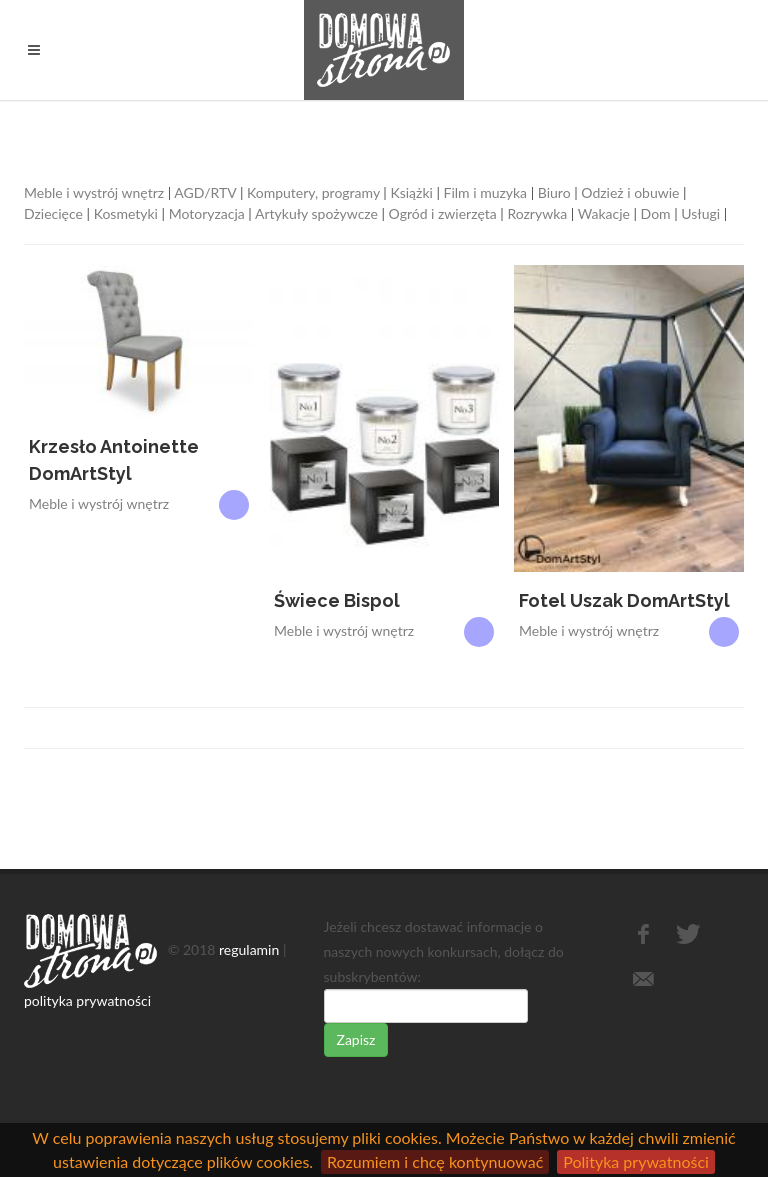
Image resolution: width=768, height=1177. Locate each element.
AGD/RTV (205, 192)
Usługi (700, 213)
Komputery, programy (313, 192)
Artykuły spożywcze (316, 213)
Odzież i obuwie (630, 192)
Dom (656, 213)
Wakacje (604, 213)
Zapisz (356, 1039)
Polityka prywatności (636, 1161)
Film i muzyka (486, 192)
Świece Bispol (337, 600)
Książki (411, 192)
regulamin (249, 948)
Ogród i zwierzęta (443, 213)
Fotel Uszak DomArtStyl (624, 600)
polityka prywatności (87, 1000)
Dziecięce (53, 213)
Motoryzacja (207, 213)
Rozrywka (537, 213)
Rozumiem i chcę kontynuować (435, 1161)
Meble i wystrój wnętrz (94, 192)
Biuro (554, 192)
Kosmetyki (126, 213)
